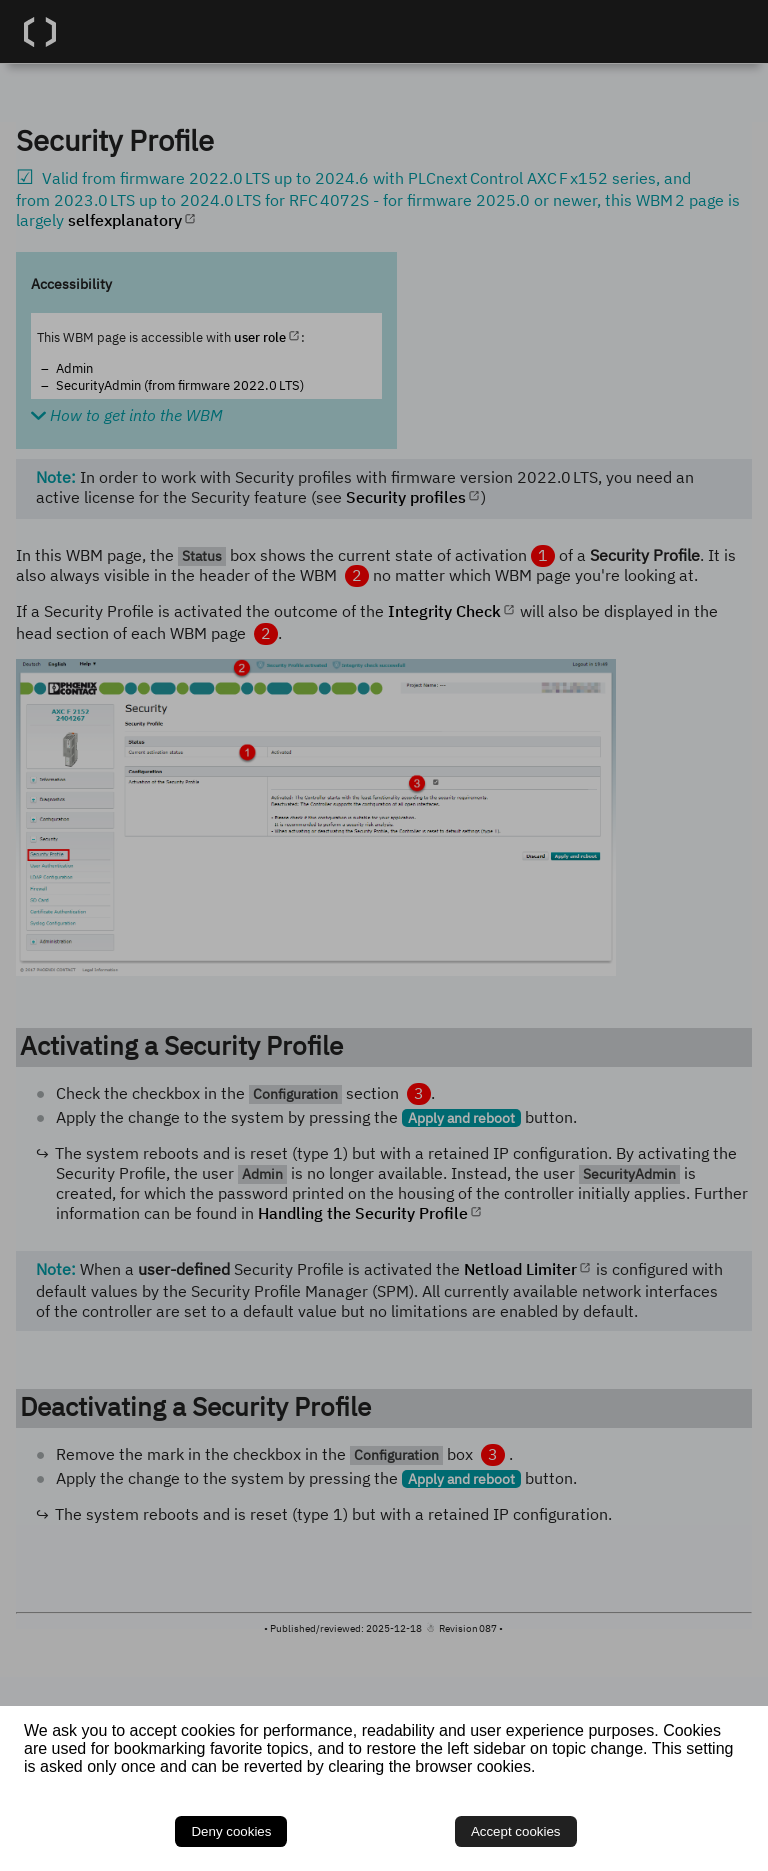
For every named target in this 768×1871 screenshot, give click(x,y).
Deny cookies (231, 1831)
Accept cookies (516, 1831)
